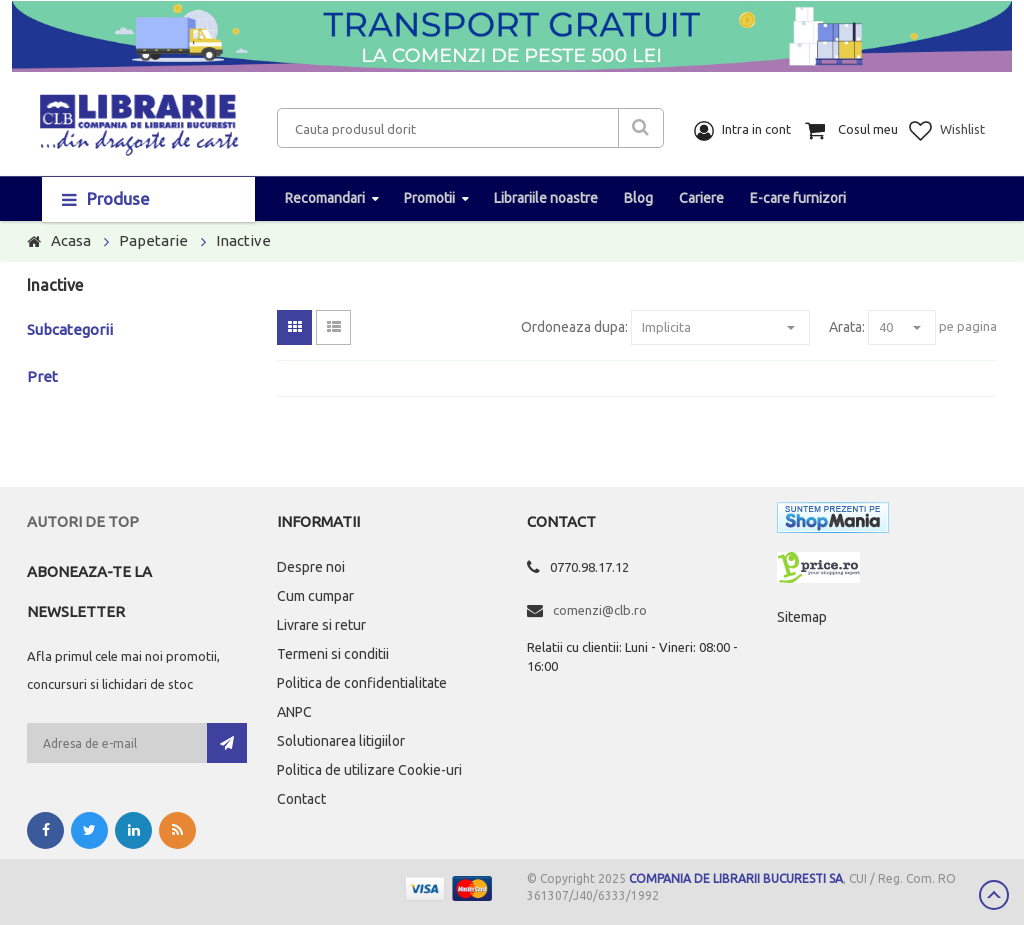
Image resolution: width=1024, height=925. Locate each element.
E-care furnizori (798, 198)
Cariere (701, 198)
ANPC (294, 712)
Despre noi (311, 567)
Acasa (71, 240)
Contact (301, 799)
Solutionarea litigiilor (341, 741)
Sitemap (802, 617)
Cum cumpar (315, 596)
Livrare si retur (321, 625)
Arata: (847, 327)
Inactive (243, 240)
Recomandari (325, 198)
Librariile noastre (546, 198)
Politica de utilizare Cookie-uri (369, 770)
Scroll (994, 895)
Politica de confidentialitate (362, 683)
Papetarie (153, 240)
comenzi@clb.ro (600, 610)
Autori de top (83, 521)
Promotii (429, 198)
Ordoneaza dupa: (574, 327)
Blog (638, 198)
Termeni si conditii (333, 654)
